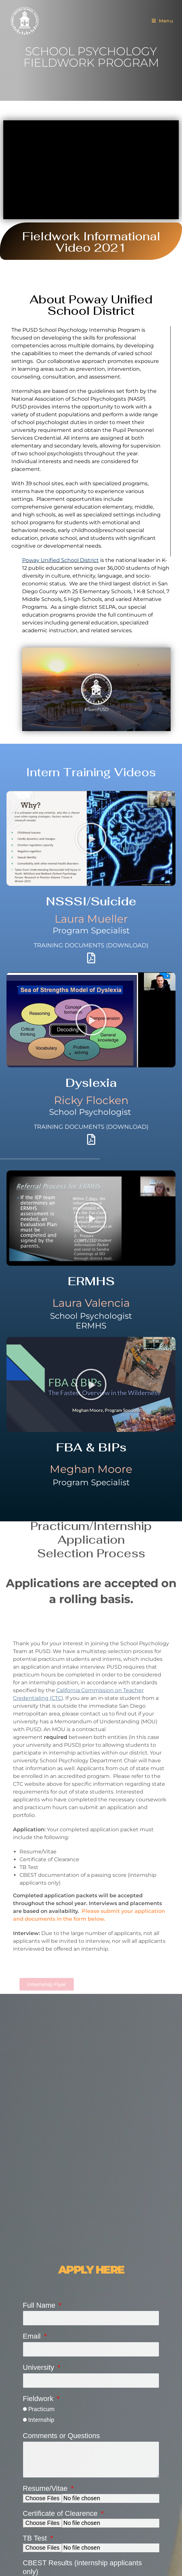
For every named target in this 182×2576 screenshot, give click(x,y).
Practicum (41, 2409)
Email (33, 2336)
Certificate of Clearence (61, 2513)
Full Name (40, 2305)
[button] (96, 689)
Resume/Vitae (46, 2488)
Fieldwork (39, 2399)
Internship (41, 2419)
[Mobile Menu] (162, 21)
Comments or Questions (61, 2436)
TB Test (36, 2538)
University (39, 2367)
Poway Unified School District (60, 560)
